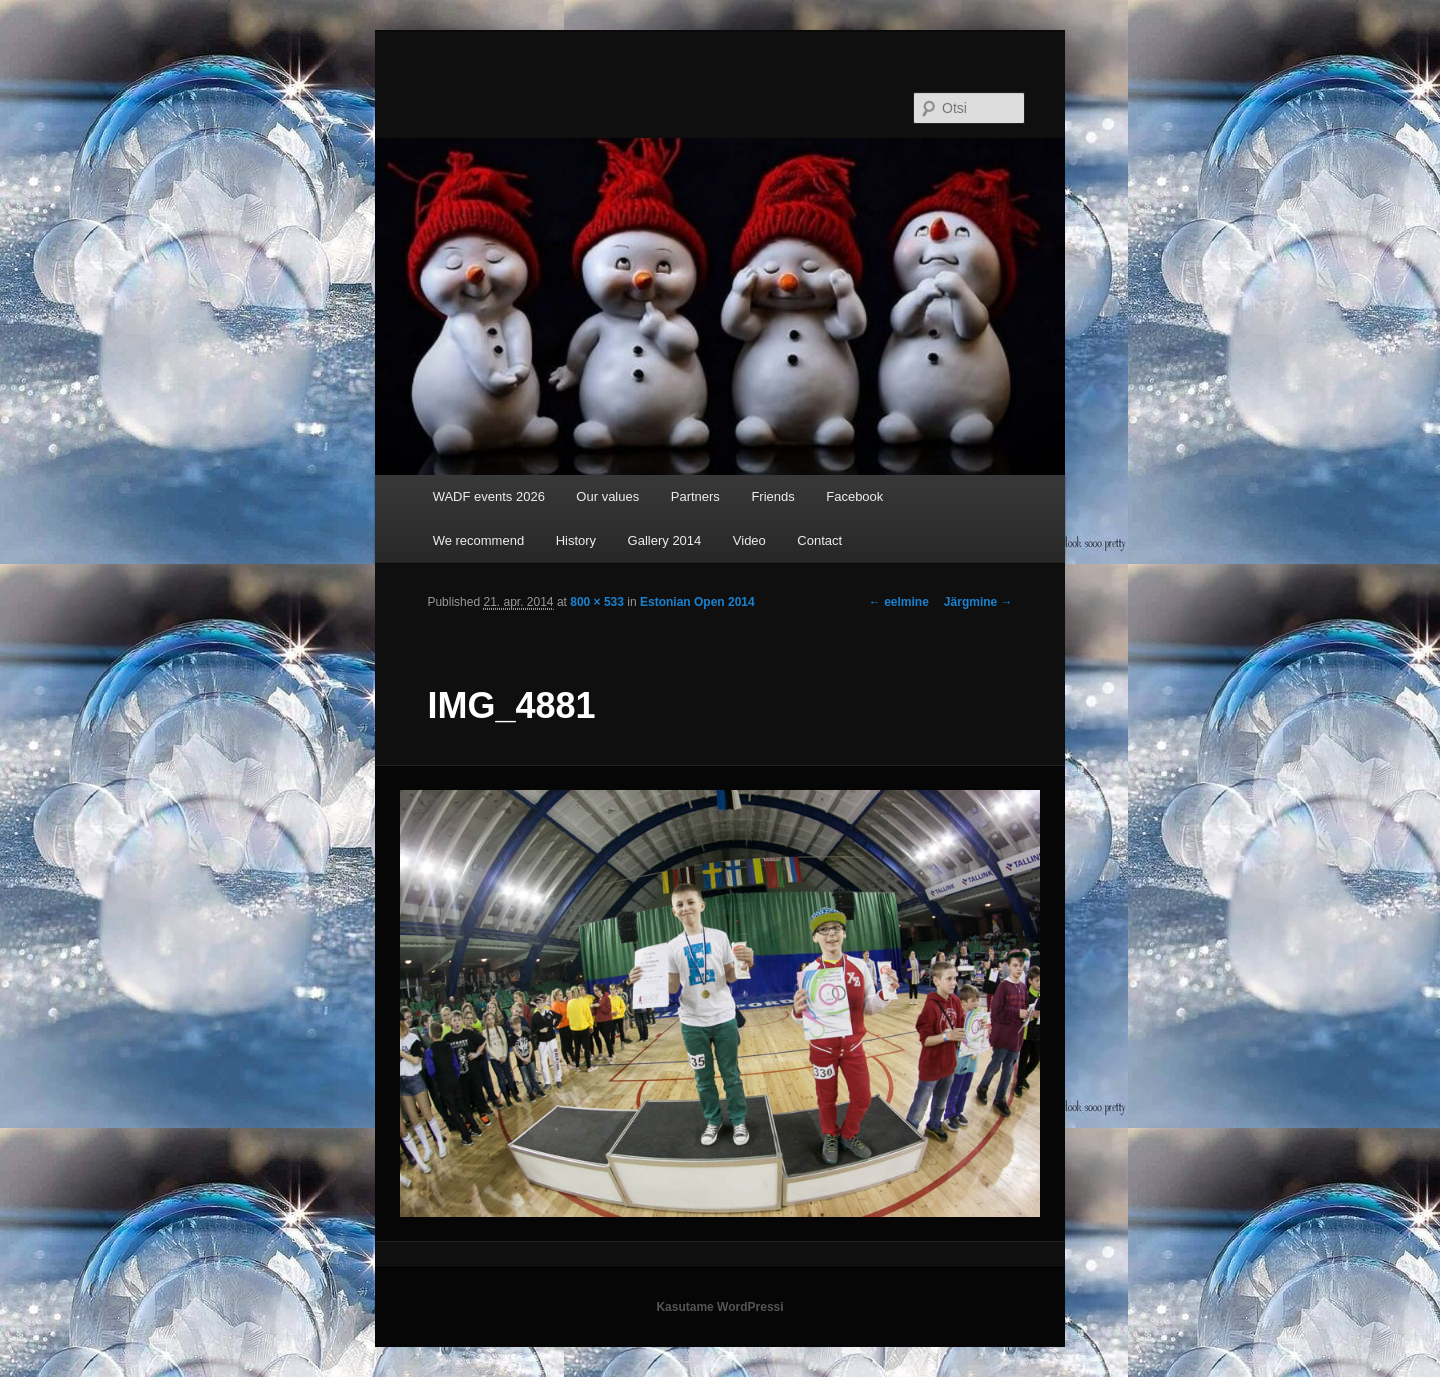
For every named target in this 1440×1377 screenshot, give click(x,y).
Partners (695, 496)
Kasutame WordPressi (719, 1307)
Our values (607, 496)
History (576, 540)
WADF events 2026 (489, 496)
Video (749, 540)
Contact (819, 540)
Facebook (854, 496)
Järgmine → (978, 602)
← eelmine (899, 602)
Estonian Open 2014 (697, 602)
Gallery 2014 (665, 540)
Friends (772, 496)
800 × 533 (597, 602)
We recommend (479, 540)
